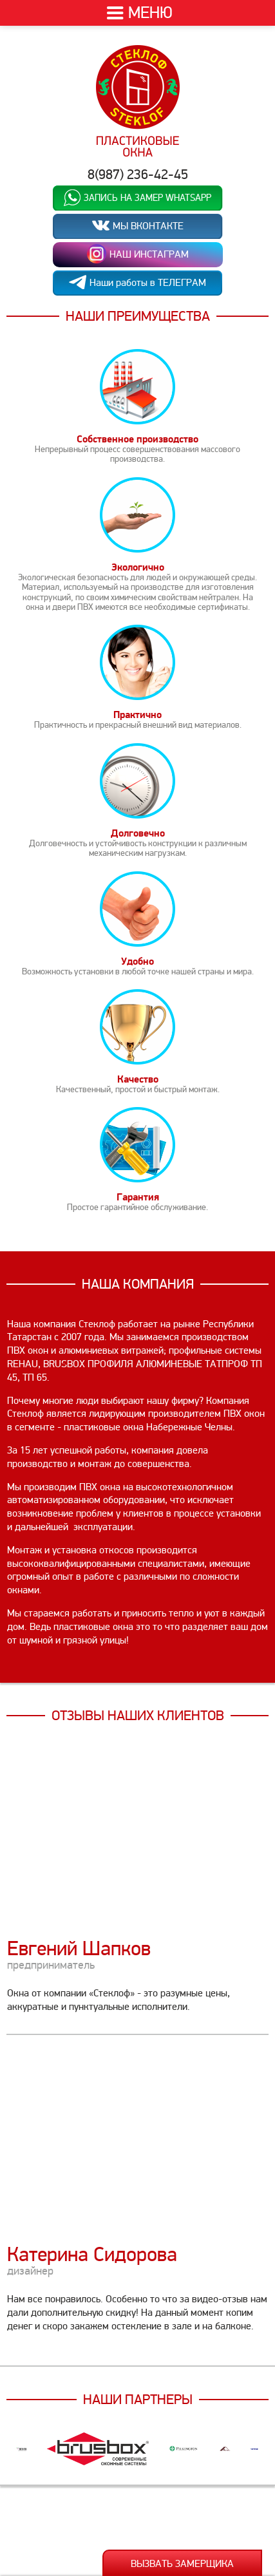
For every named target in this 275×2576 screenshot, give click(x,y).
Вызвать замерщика (182, 2563)
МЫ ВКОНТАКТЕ (138, 226)
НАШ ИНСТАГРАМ (138, 253)
